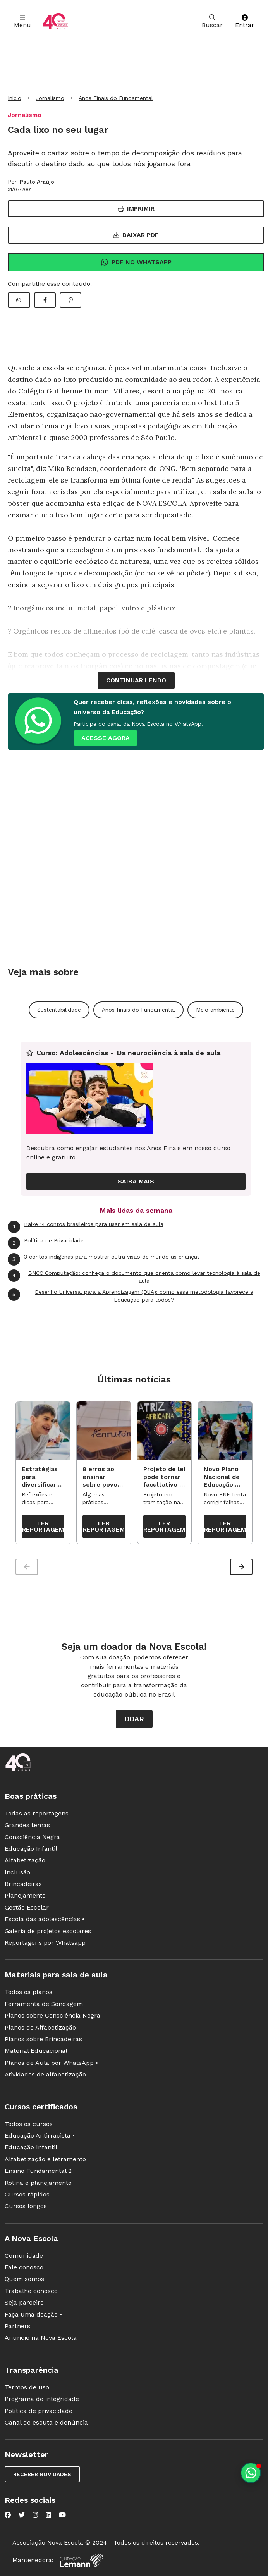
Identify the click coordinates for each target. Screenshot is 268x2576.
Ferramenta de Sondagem (44, 2004)
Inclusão (17, 1873)
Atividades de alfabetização (45, 2075)
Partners (17, 2327)
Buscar (212, 21)
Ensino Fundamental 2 (38, 2172)
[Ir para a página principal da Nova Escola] (55, 21)
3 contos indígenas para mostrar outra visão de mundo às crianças (104, 1259)
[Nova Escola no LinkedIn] (48, 2516)
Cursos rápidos (27, 2195)
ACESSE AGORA (105, 738)
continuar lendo (136, 680)
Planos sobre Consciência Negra (52, 2016)
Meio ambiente (215, 1009)
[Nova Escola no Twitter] (22, 2516)
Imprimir (136, 208)
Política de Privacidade (46, 1243)
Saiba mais (136, 1181)
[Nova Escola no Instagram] (35, 2516)
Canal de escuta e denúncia (46, 2423)
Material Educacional (36, 2052)
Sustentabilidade (59, 1009)
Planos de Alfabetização (40, 2028)
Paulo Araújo (37, 182)
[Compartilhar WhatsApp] (19, 300)
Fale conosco (24, 2268)
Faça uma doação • (33, 2315)
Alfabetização (25, 1861)
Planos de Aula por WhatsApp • (51, 2063)
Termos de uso (27, 2388)
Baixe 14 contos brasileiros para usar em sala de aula (85, 1227)
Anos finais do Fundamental (138, 1009)
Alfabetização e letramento (45, 2160)
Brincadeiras (23, 1885)
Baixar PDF (136, 235)
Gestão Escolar (27, 1908)
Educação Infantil (31, 1849)
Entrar (244, 21)
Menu (22, 21)
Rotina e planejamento (38, 2183)
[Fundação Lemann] (81, 2561)
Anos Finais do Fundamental (116, 98)
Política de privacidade (38, 2411)
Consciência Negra (32, 1837)
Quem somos (24, 2280)
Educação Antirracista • (40, 2136)
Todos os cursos (29, 2124)
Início (14, 98)
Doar (134, 1720)
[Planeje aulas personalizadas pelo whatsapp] (251, 2473)
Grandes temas (27, 1826)
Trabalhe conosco (31, 2291)
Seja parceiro (24, 2303)
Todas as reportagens (37, 1814)
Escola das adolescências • (44, 1920)
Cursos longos (26, 2207)
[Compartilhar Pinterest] (70, 300)
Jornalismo (50, 98)
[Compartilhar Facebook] (45, 300)
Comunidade (24, 2256)
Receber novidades (42, 2475)
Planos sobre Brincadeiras (43, 2040)
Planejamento (25, 1896)
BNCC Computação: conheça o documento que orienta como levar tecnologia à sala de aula (134, 1276)
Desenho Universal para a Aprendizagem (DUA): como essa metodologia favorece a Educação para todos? (130, 1295)
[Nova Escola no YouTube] (62, 2516)
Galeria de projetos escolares (48, 1931)
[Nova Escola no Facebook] (8, 2516)
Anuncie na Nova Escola (41, 2338)
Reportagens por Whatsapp (45, 1943)
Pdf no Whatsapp (136, 262)
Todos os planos (28, 1993)
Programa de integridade (42, 2400)
